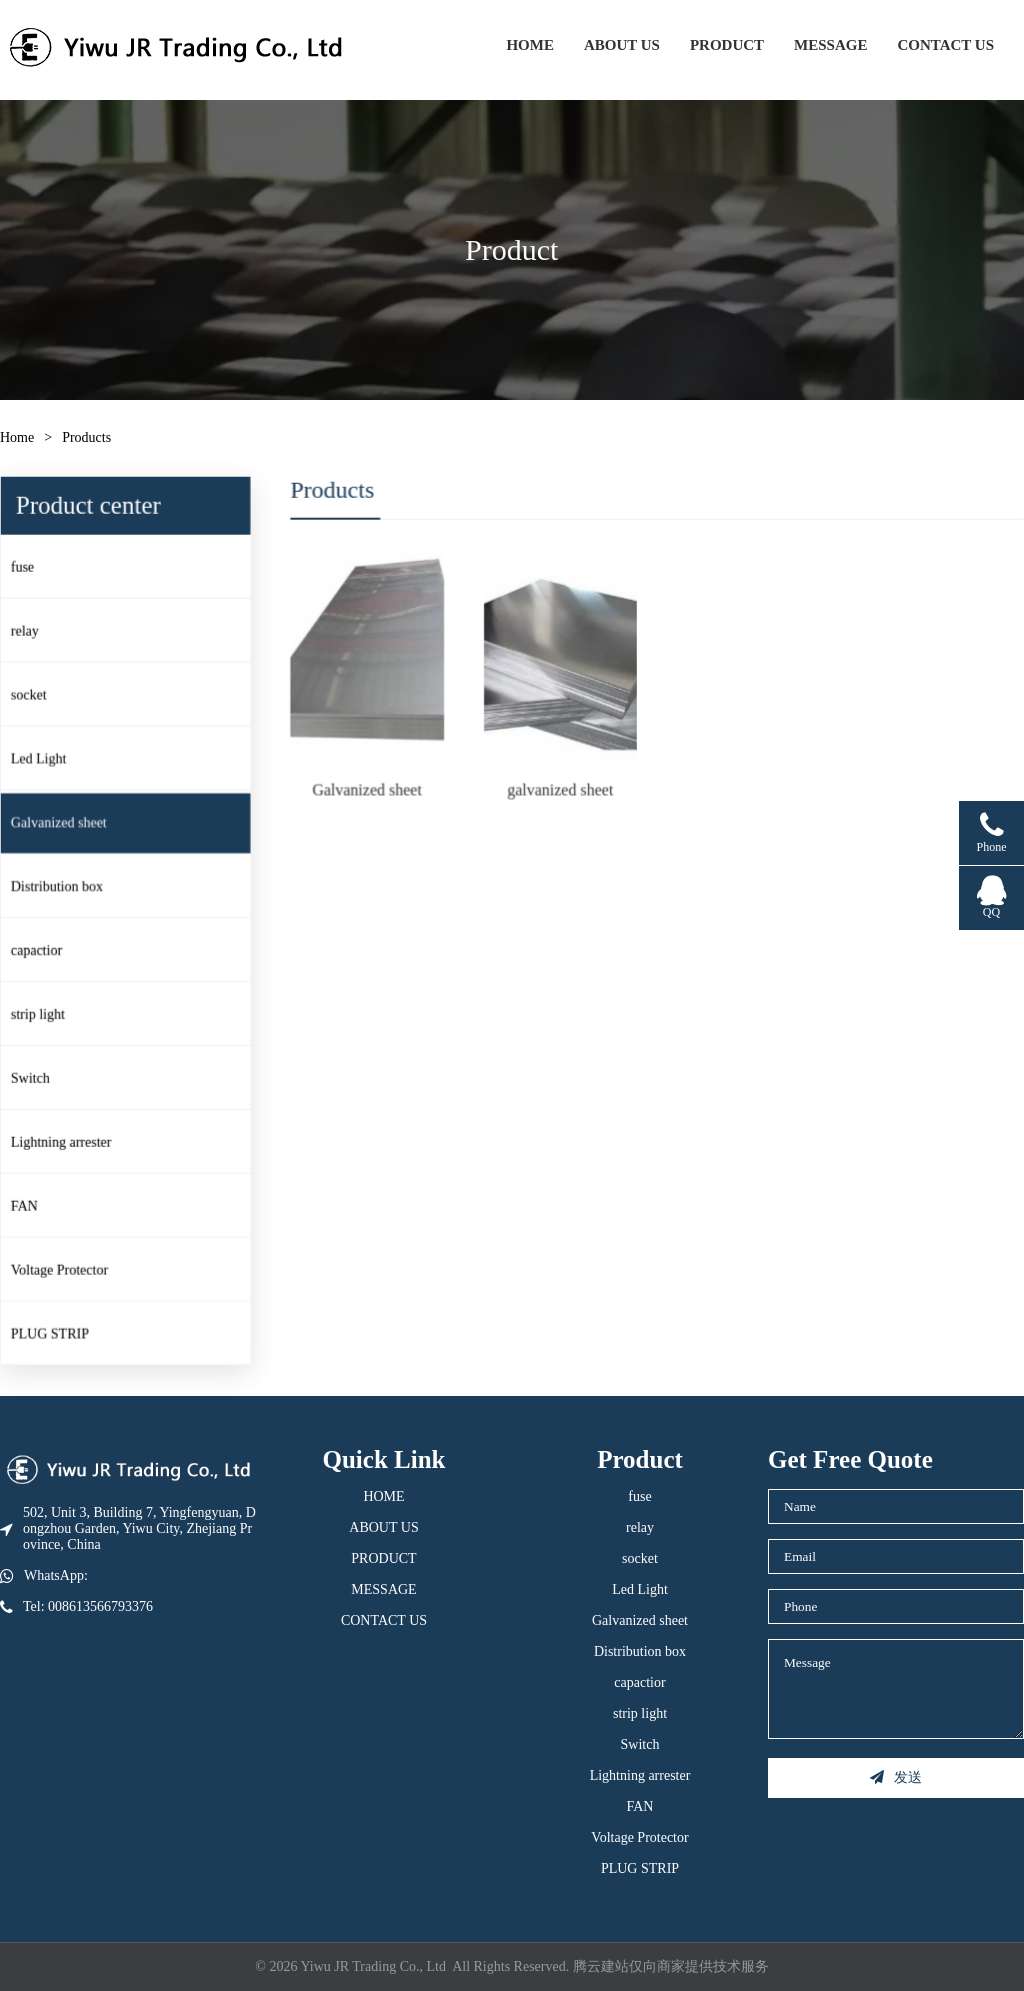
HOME (530, 45)
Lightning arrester (66, 1139)
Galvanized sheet (64, 824)
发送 (896, 1777)
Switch (36, 1076)
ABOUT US (622, 45)
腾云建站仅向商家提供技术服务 (671, 1966)
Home (17, 437)
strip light (43, 1013)
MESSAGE (830, 45)
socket (34, 697)
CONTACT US (945, 45)
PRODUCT (727, 45)
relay (31, 634)
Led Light (44, 761)
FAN (30, 1202)
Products (86, 437)
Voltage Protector (65, 1266)
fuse (28, 571)
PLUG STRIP (55, 1329)
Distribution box (62, 887)
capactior (42, 950)
